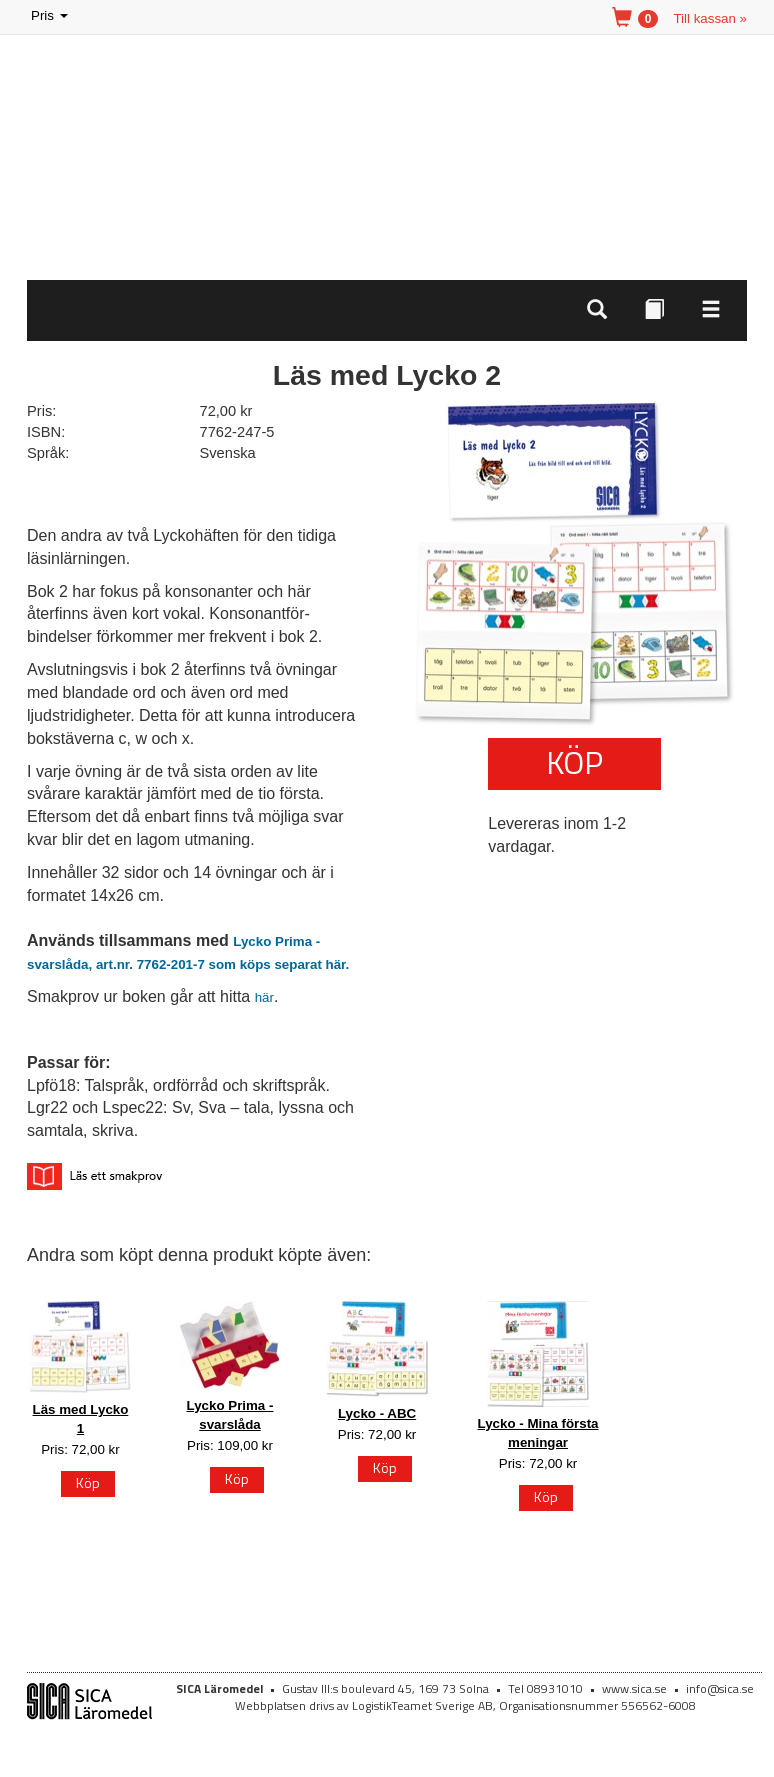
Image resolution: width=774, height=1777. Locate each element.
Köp (574, 762)
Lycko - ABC (377, 1413)
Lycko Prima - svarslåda (230, 1415)
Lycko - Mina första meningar (538, 1433)
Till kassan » (710, 18)
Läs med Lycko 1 (81, 1419)
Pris (51, 16)
